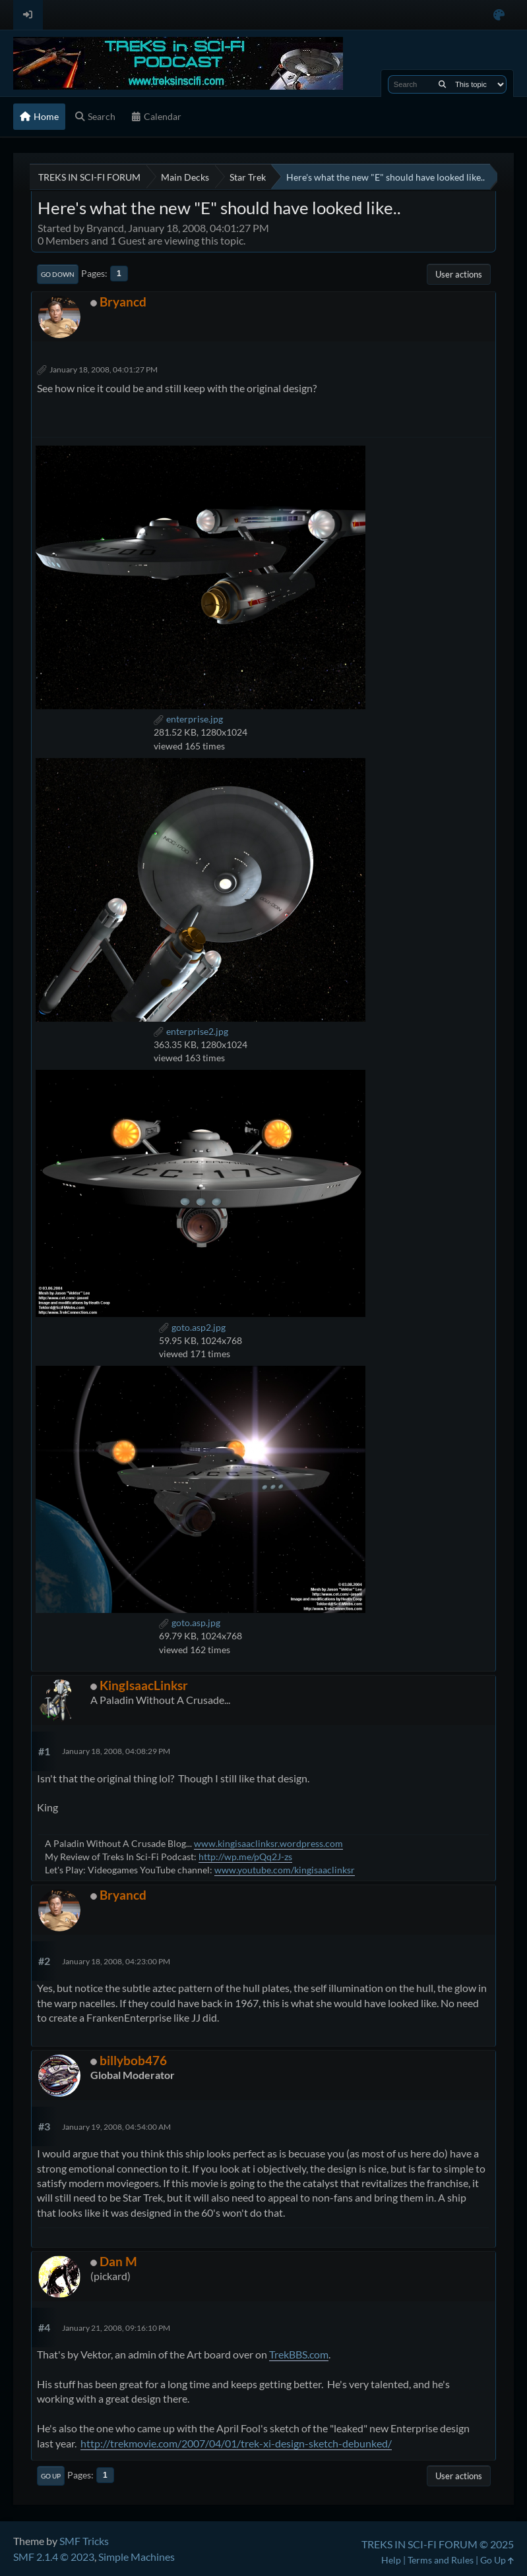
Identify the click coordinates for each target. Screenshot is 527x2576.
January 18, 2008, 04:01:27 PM (103, 369)
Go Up (51, 2476)
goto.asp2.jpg (192, 1327)
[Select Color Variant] (499, 15)
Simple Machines (136, 2556)
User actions (458, 274)
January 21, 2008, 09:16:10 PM (116, 2328)
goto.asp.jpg (189, 1622)
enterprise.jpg (188, 718)
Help (391, 2559)
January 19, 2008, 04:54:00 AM (116, 2126)
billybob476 (133, 2060)
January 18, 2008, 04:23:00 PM (116, 1961)
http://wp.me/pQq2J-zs (245, 1856)
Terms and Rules (441, 2559)
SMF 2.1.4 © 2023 (53, 2556)
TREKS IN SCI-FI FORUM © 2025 (437, 2544)
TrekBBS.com (298, 2354)
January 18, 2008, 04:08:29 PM (116, 1751)
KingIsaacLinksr (144, 1685)
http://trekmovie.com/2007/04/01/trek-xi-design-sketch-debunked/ (236, 2443)
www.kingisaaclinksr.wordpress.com (268, 1843)
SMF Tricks (84, 2540)
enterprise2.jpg (191, 1031)
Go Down (58, 274)
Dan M (118, 2261)
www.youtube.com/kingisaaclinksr (284, 1869)
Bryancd (123, 301)
